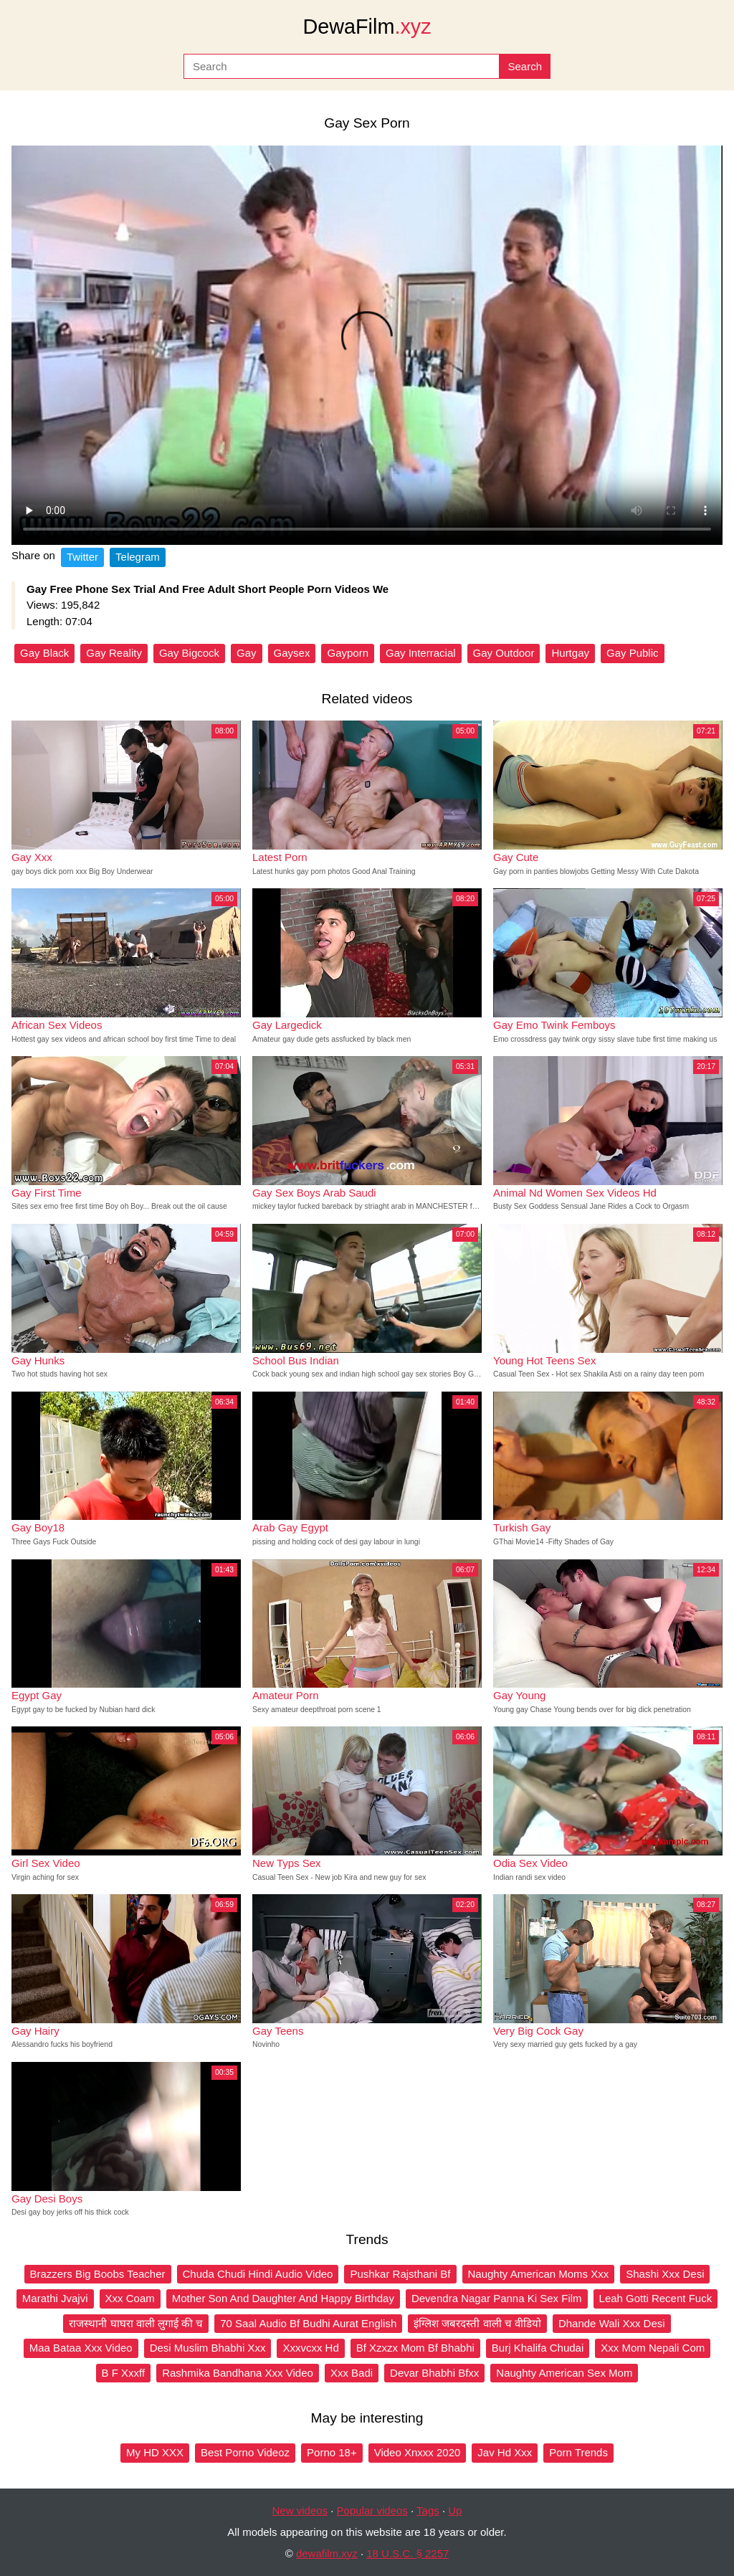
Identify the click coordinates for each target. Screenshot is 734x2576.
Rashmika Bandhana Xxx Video (237, 2373)
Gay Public (632, 653)
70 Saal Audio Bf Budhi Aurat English (308, 2323)
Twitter (82, 557)
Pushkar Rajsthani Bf (400, 2274)
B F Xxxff (124, 2373)
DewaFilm (366, 26)
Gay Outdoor (504, 653)
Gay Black (44, 653)
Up (455, 2510)
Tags (427, 2510)
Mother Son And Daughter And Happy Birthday (283, 2298)
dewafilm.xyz (327, 2553)
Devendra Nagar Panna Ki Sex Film (496, 2298)
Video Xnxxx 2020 (417, 2452)
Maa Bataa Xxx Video (81, 2348)
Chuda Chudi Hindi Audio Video (258, 2274)
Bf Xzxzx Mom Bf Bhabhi (415, 2348)
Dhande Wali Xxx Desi (611, 2323)
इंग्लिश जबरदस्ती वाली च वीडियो (477, 2323)
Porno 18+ (332, 2452)
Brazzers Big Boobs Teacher (98, 2274)
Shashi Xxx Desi (665, 2274)
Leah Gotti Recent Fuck (655, 2298)
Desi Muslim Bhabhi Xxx (208, 2348)
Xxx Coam (130, 2298)
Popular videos (372, 2510)
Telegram (137, 557)
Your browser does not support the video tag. (367, 345)
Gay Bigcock (189, 653)
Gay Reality (114, 653)
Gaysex (292, 653)
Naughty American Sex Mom (564, 2373)
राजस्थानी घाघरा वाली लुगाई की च (136, 2323)
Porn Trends (578, 2452)
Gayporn (347, 653)
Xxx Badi (351, 2373)
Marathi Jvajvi (55, 2298)
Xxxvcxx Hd (310, 2348)
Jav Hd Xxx (504, 2452)
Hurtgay (570, 653)
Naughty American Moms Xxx (538, 2274)
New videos (300, 2510)
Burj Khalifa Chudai (537, 2348)
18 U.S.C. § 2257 (407, 2553)
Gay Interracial (421, 653)
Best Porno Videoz (245, 2452)
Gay (247, 653)
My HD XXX (155, 2452)
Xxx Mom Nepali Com (653, 2348)
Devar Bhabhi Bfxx (434, 2373)
